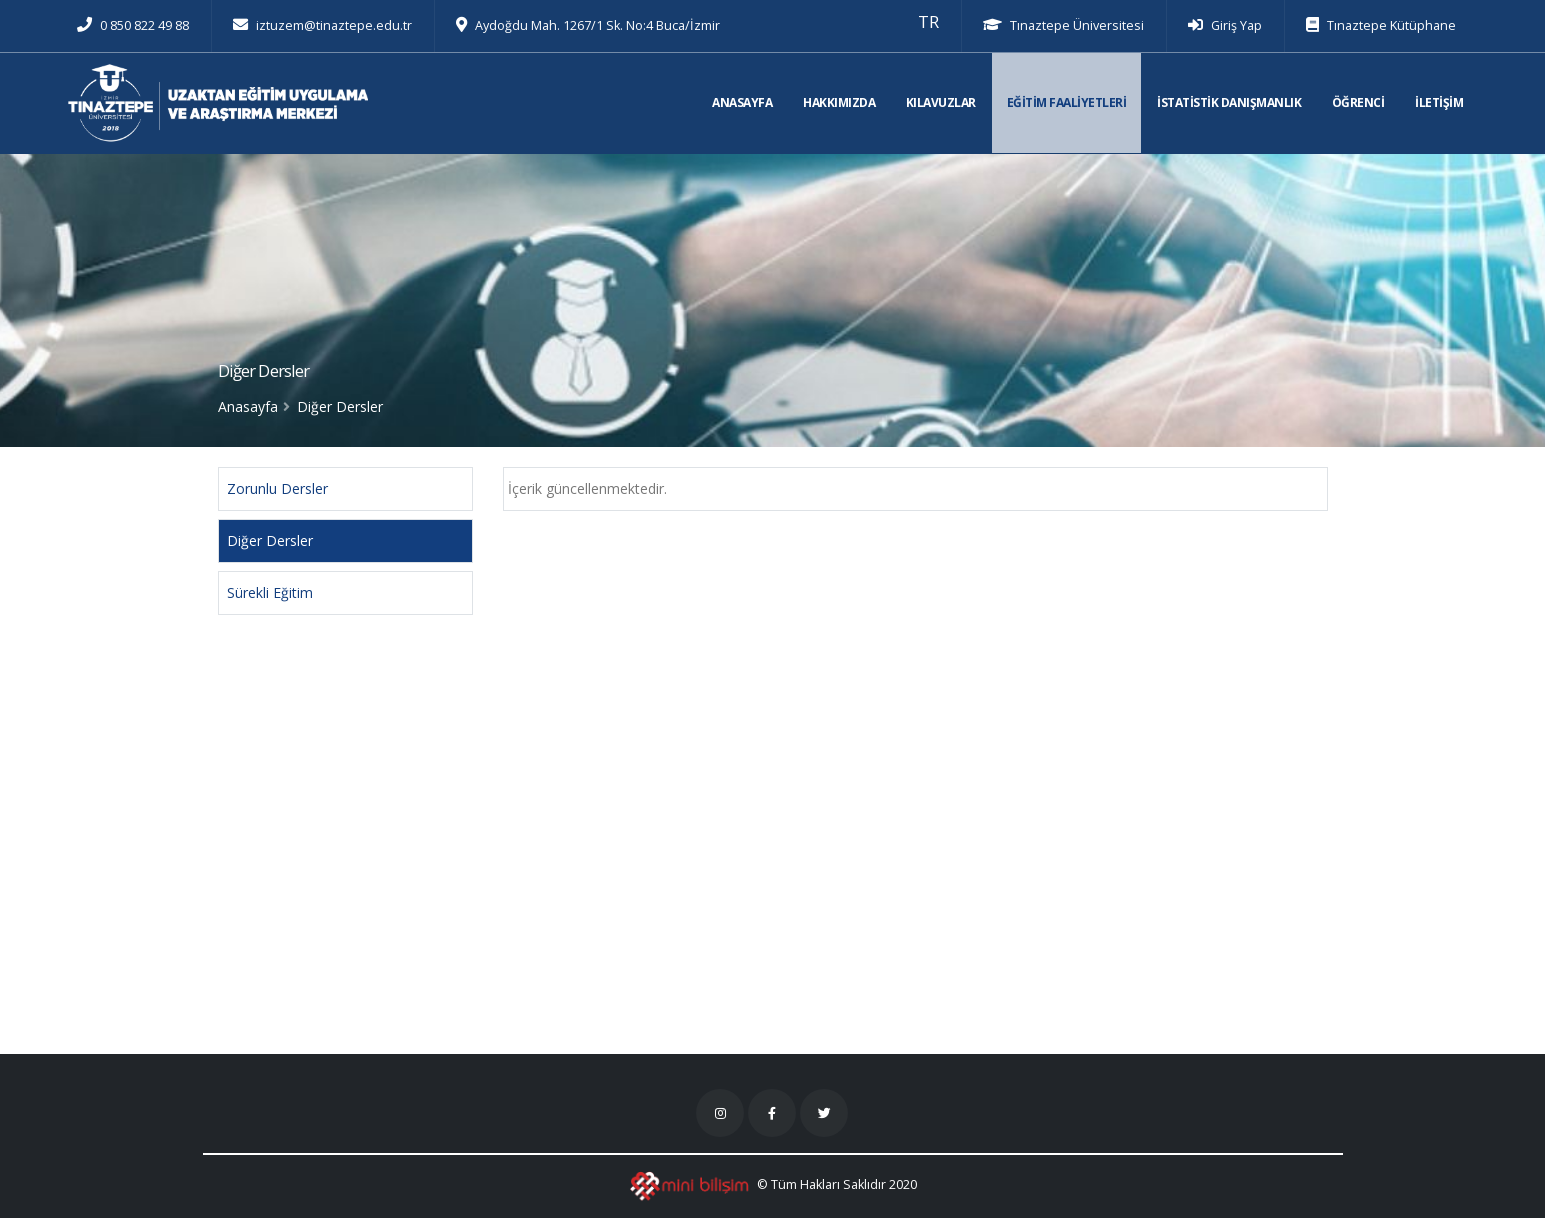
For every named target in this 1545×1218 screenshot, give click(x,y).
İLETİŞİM (1439, 102)
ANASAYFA (742, 102)
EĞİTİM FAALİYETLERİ (1067, 102)
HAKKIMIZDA (839, 102)
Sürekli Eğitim (270, 592)
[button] (928, 22)
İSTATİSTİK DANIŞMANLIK (1229, 102)
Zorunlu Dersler (277, 488)
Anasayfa (248, 406)
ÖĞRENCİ (1358, 102)
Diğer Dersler (270, 540)
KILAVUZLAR (941, 102)
